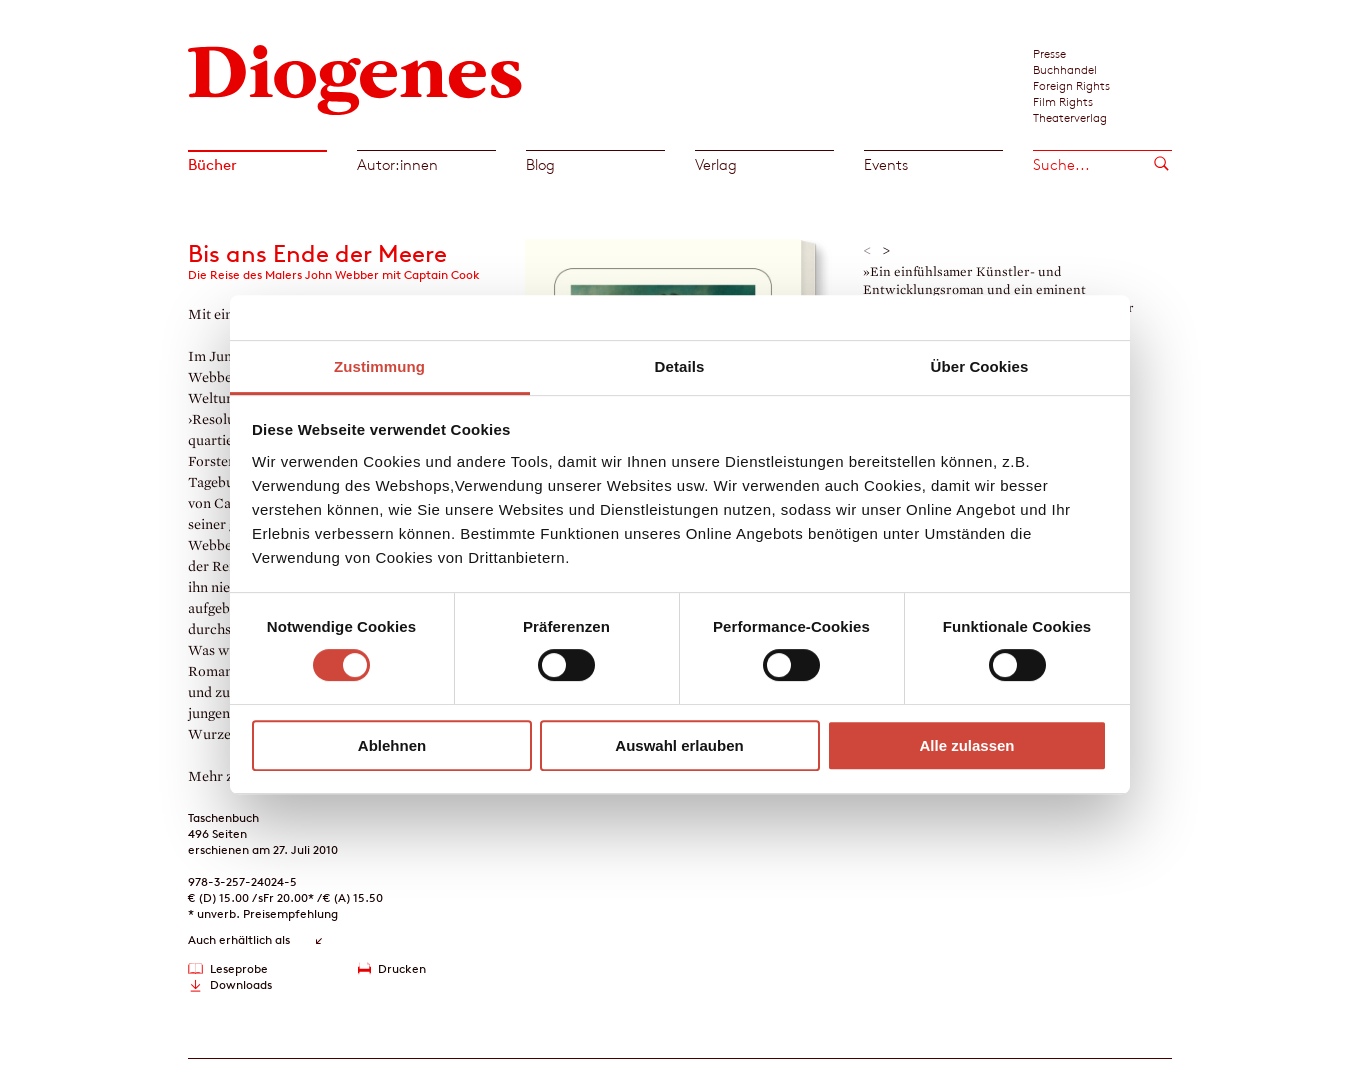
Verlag (716, 164)
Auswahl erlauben (679, 745)
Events (886, 164)
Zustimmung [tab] (379, 366)
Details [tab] (680, 366)
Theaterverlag (1070, 117)
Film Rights (1063, 101)
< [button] (867, 251)
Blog (540, 164)
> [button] (886, 251)
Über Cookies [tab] (980, 366)
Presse (1049, 53)
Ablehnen (392, 745)
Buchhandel (1065, 69)
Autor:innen (397, 164)
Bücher (212, 164)
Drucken (402, 968)
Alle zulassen (966, 745)
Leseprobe (239, 968)
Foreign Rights (1071, 85)
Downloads (241, 984)
